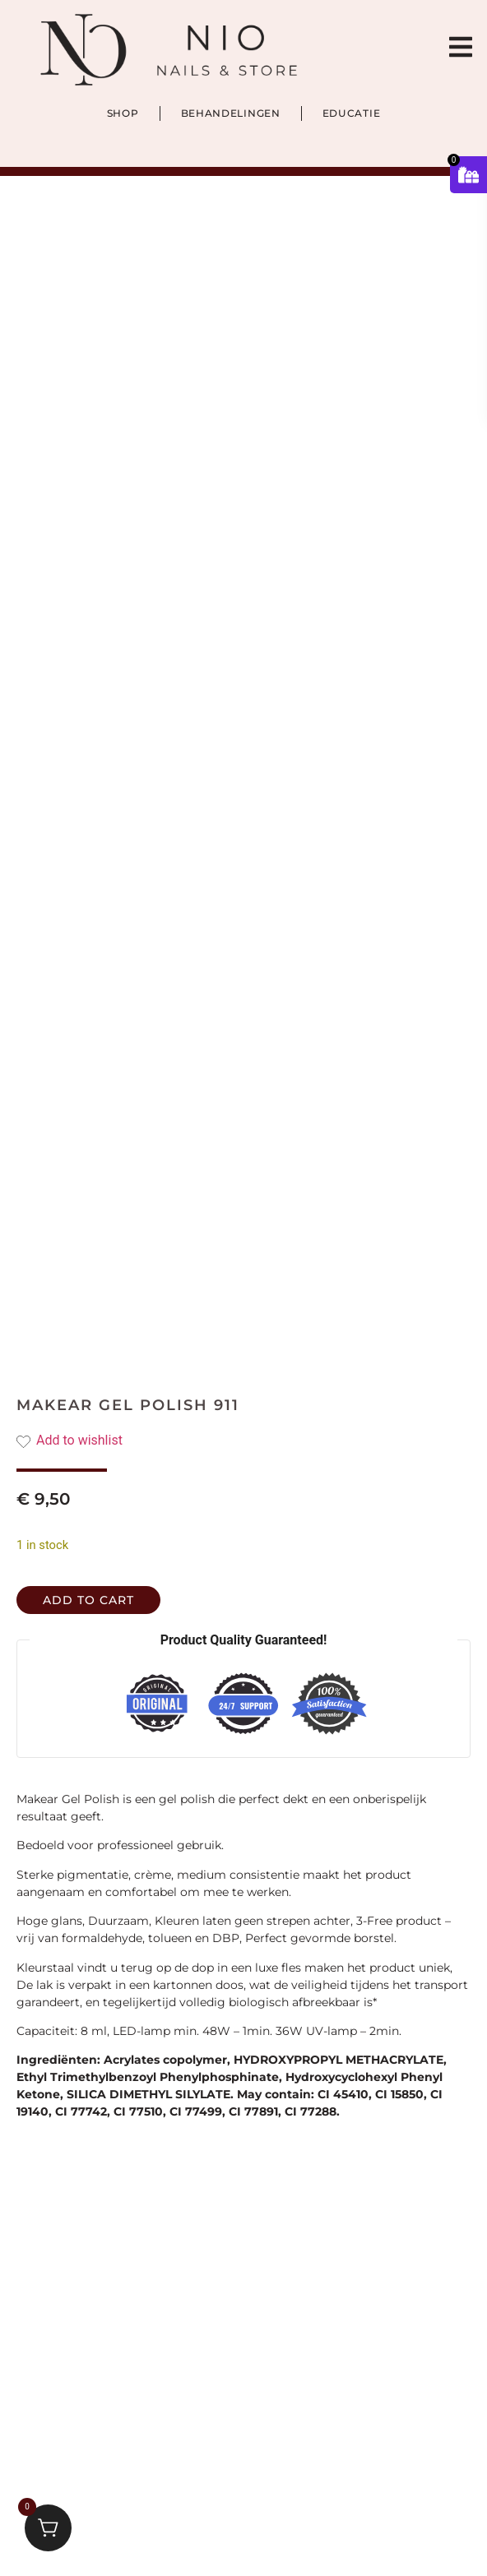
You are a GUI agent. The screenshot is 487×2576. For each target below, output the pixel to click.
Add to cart (88, 1600)
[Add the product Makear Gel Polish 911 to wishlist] (243, 1440)
